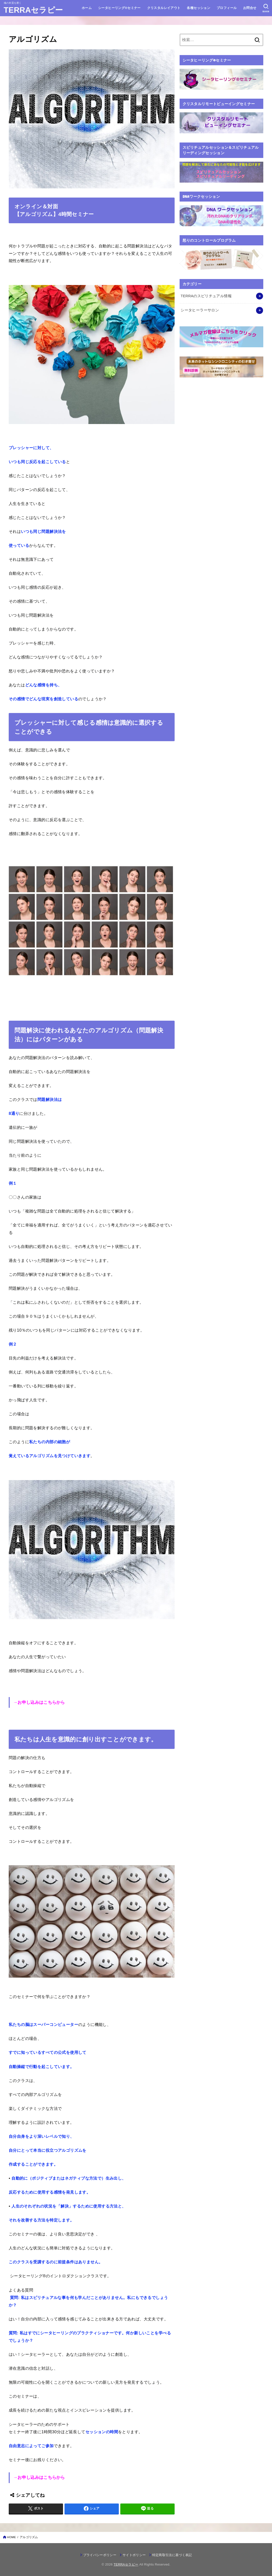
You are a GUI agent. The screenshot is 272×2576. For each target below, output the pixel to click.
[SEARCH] (266, 8)
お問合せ (250, 8)
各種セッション (198, 8)
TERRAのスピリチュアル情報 (206, 296)
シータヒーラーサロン (200, 310)
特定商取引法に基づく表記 (172, 2555)
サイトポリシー (134, 2555)
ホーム (87, 8)
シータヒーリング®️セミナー (119, 8)
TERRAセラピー (33, 10)
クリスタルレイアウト (164, 8)
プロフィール (227, 8)
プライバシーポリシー (99, 2555)
